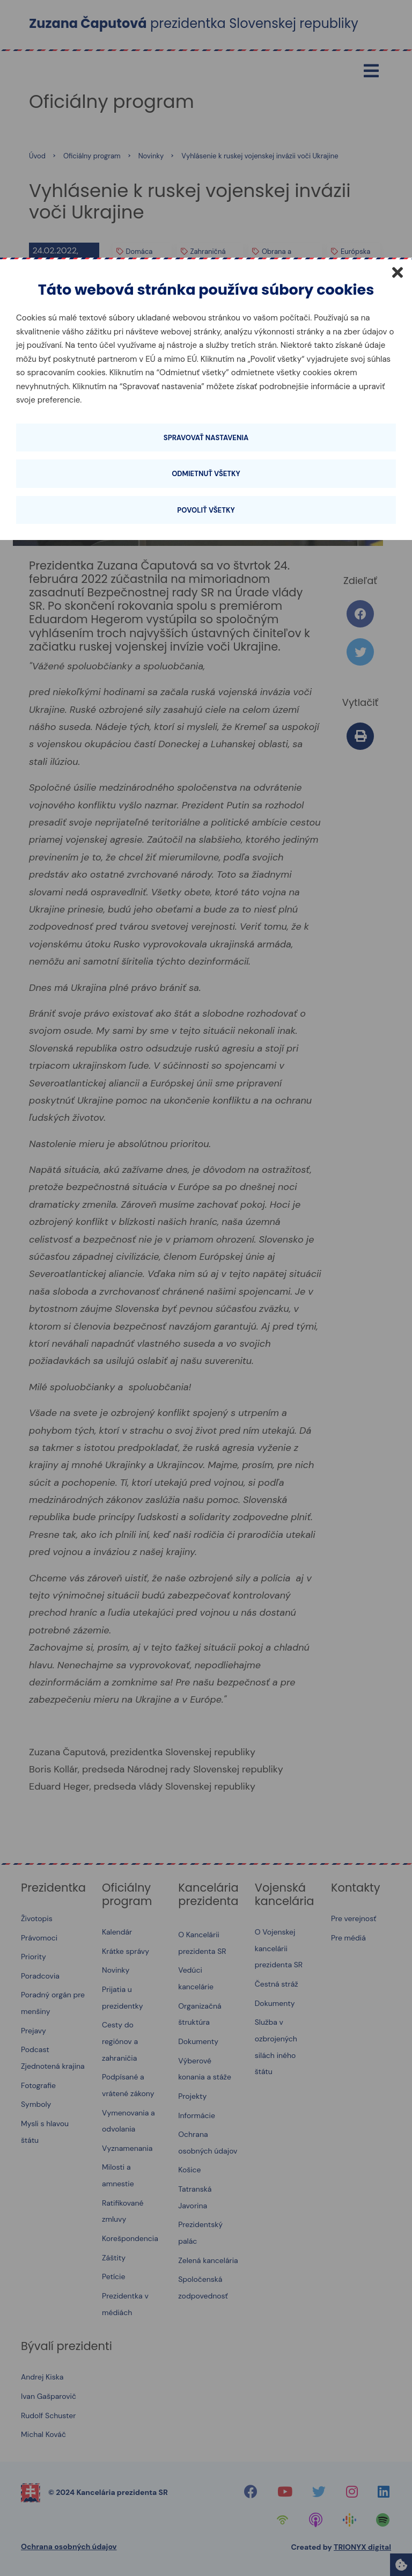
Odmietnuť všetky (206, 473)
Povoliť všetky (205, 510)
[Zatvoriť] (397, 272)
